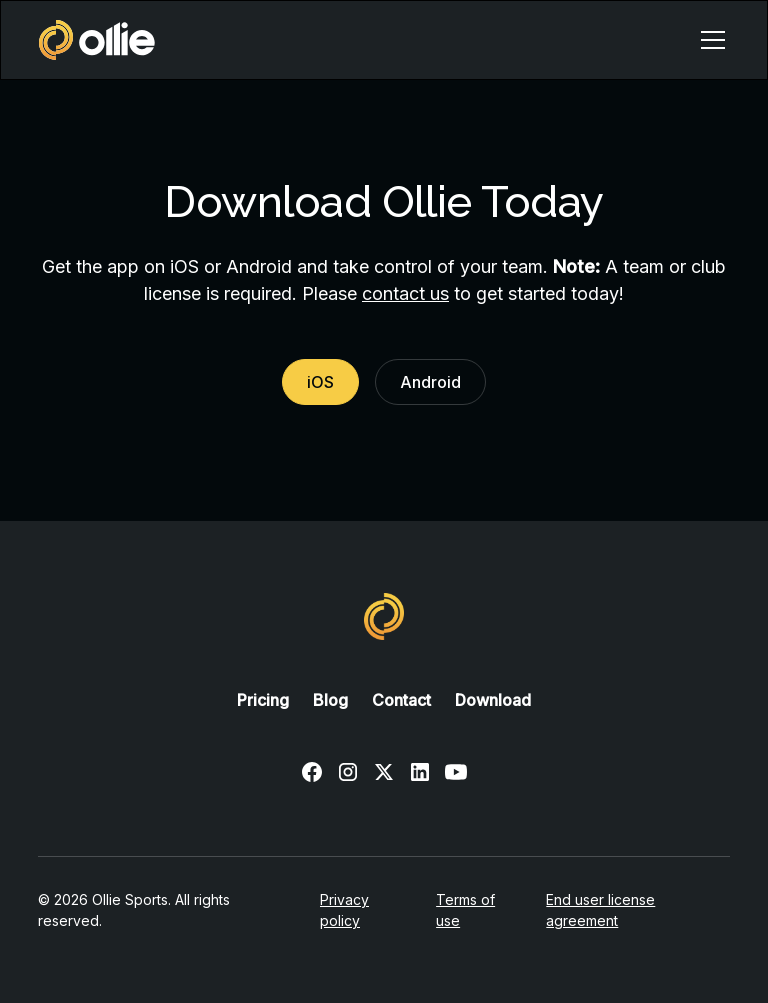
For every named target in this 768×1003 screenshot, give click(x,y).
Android (430, 382)
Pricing (263, 700)
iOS (320, 382)
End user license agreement (600, 910)
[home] (97, 40)
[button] (709, 40)
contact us (405, 293)
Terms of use (465, 910)
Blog (330, 700)
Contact (401, 700)
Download (493, 700)
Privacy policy (344, 910)
